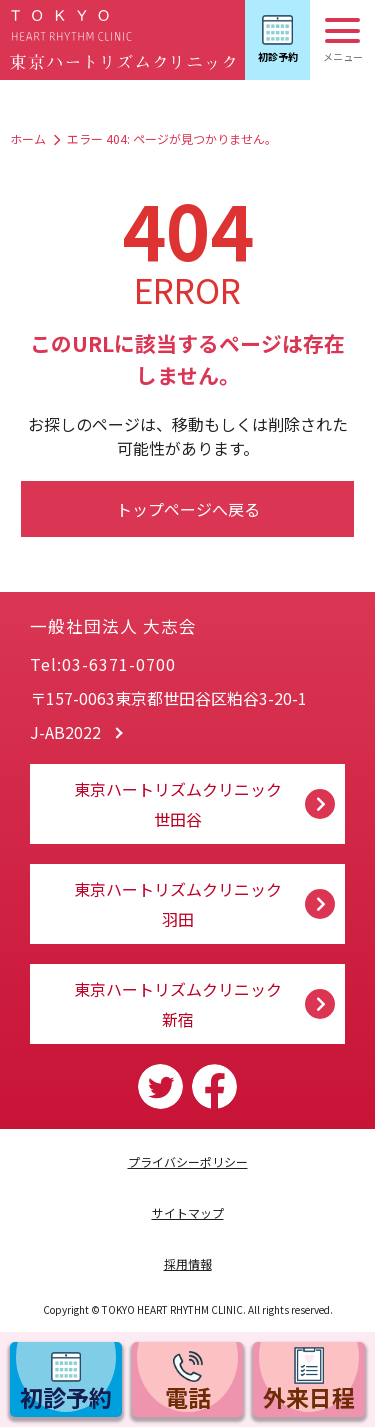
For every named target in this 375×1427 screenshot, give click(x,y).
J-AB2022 (65, 732)
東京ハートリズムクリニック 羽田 (178, 904)
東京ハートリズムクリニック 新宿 (178, 1004)
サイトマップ (188, 1212)
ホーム (28, 138)
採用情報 (188, 1263)
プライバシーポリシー (188, 1161)
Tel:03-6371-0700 (103, 664)
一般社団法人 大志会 (164, 618)
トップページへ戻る (188, 509)
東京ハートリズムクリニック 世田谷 (178, 804)
